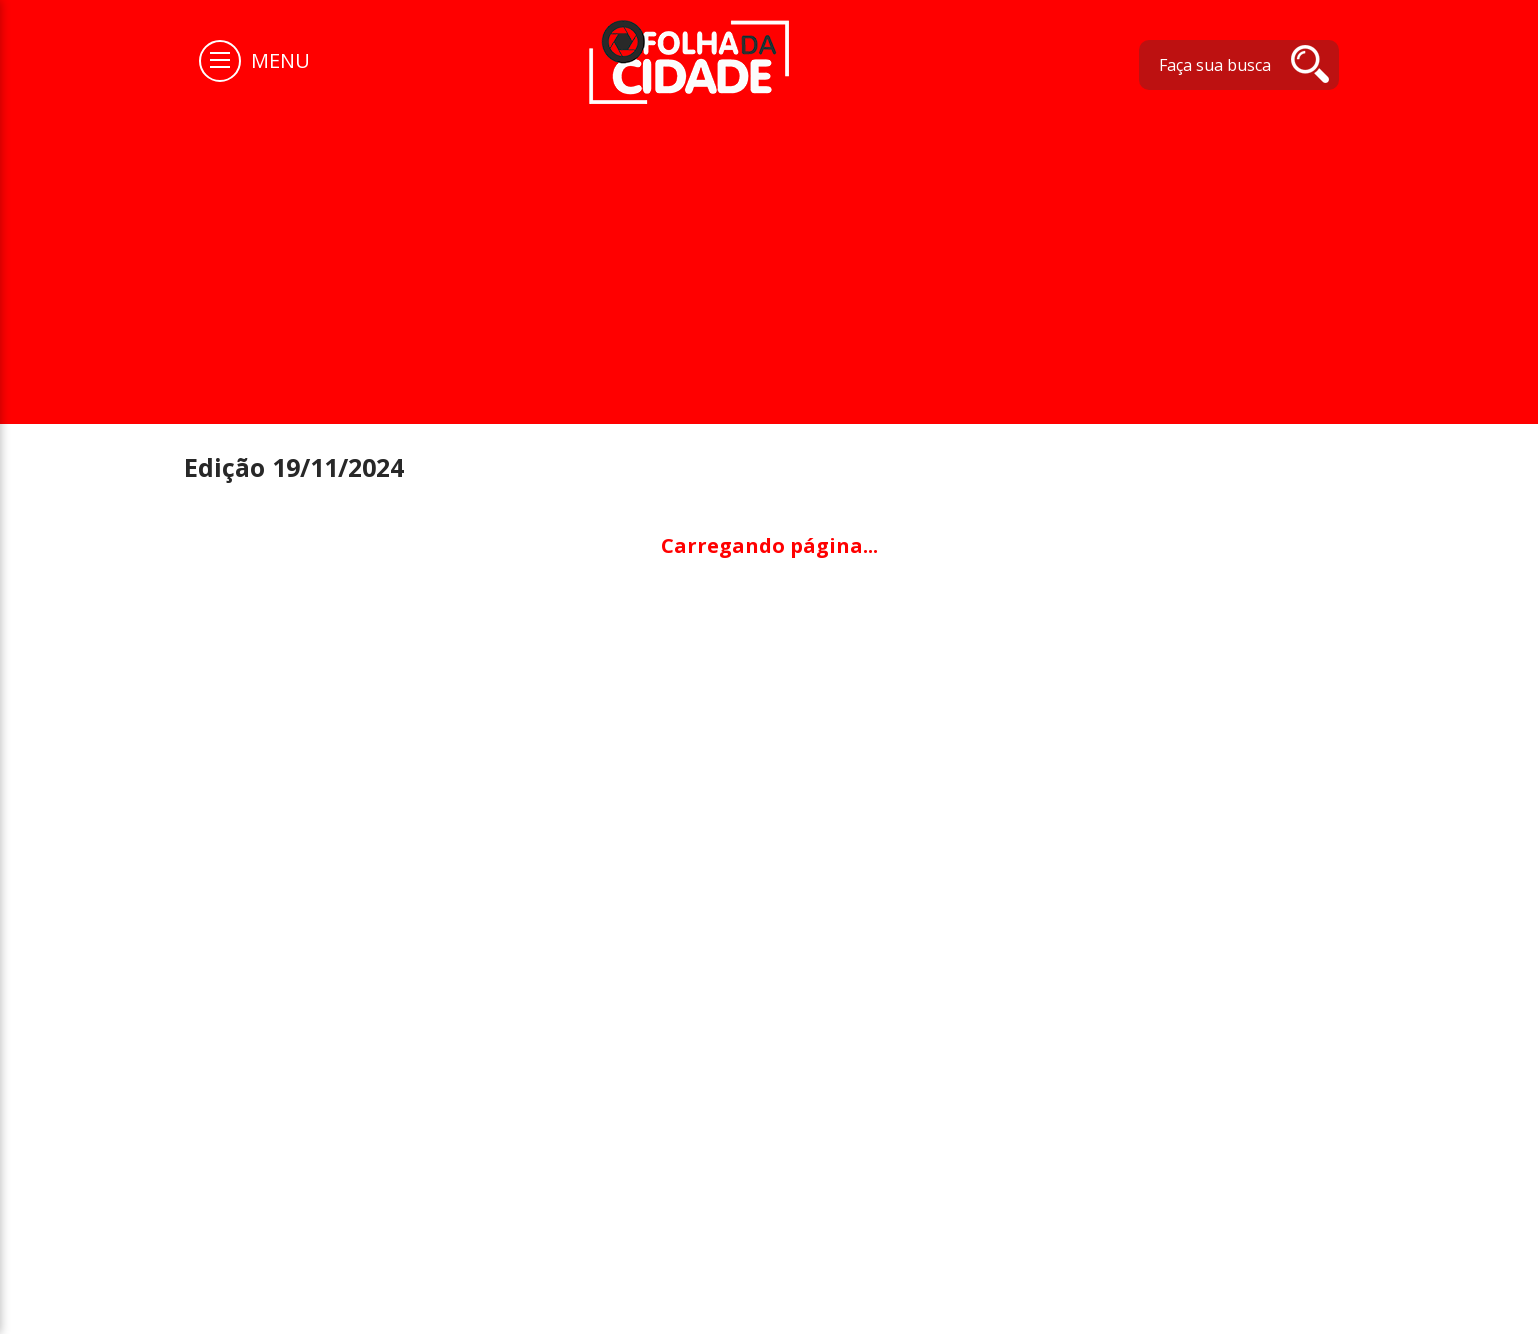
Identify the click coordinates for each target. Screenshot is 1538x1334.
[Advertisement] (769, 254)
